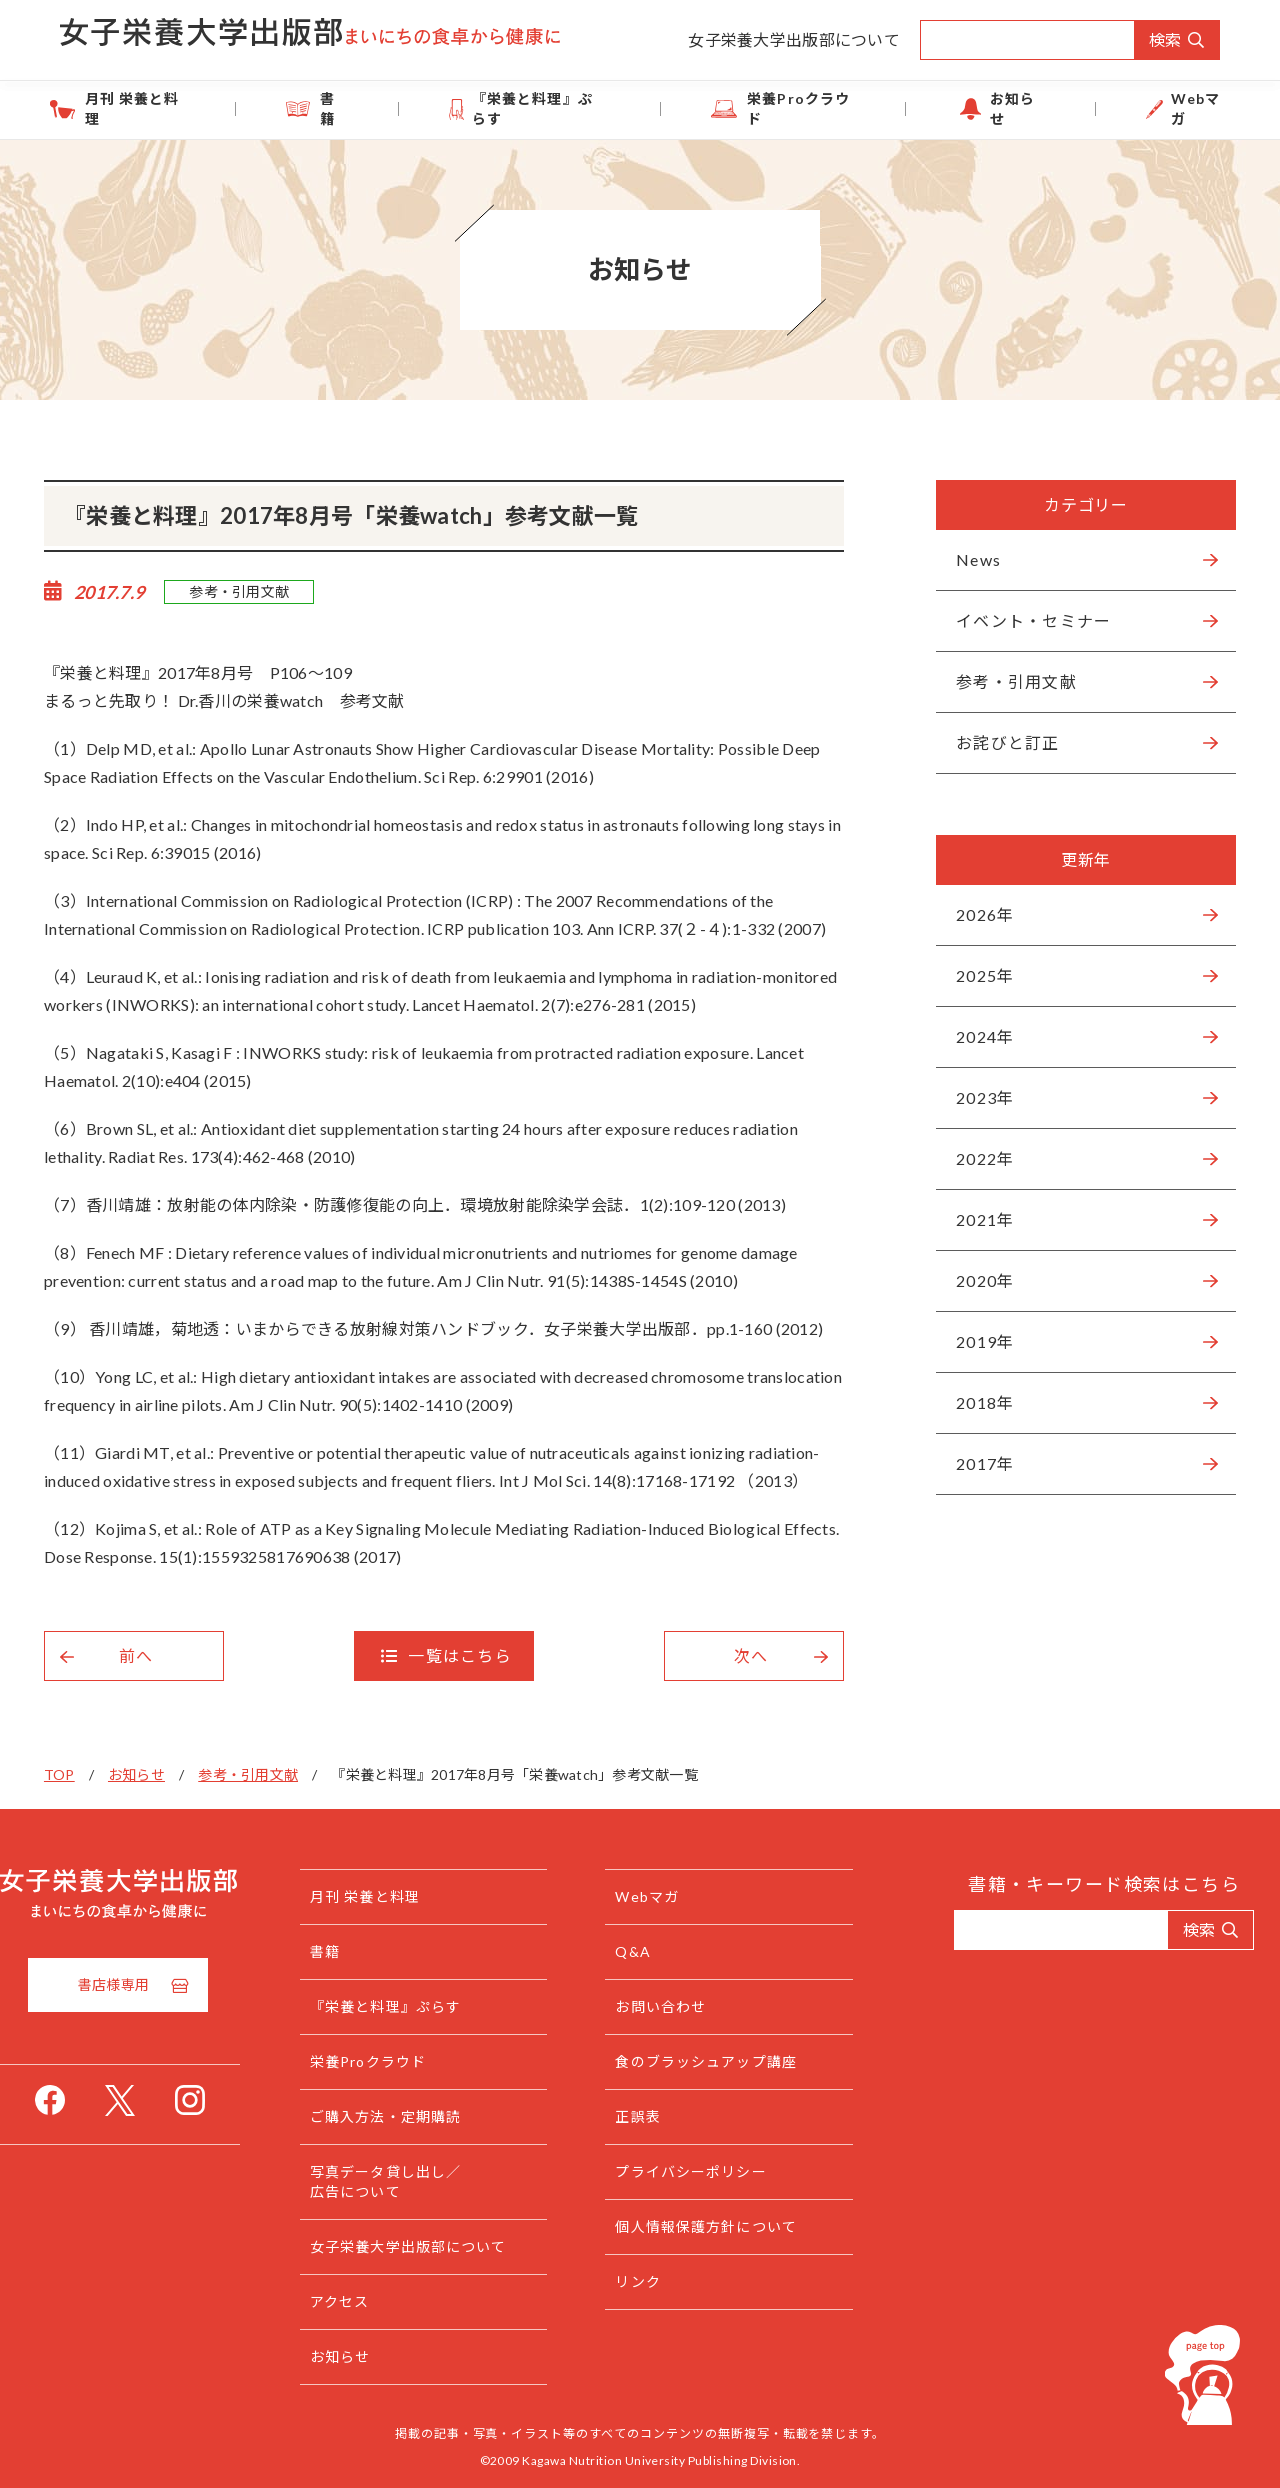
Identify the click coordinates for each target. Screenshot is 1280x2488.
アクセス (379, 2301)
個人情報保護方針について (726, 2226)
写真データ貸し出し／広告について (425, 2181)
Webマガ (1130, 108)
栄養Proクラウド (791, 108)
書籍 (381, 108)
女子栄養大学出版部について (794, 39)
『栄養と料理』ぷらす (556, 108)
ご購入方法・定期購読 (425, 2116)
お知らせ (979, 108)
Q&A (653, 1951)
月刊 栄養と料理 (211, 108)
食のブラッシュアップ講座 (726, 2061)
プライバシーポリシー (711, 2171)
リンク (658, 2281)
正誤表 (658, 2116)
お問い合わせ (681, 2006)
